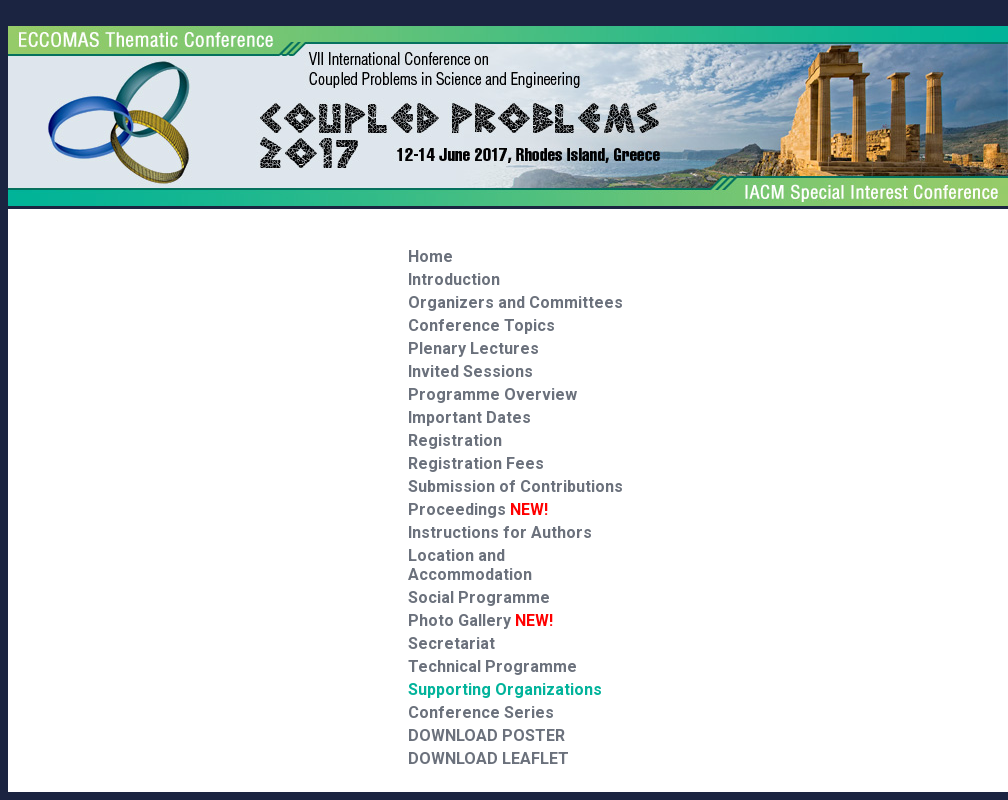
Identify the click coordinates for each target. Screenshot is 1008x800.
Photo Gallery (480, 620)
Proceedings (478, 509)
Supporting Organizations (505, 689)
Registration (455, 440)
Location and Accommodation (470, 565)
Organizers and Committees (515, 302)
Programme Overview (492, 394)
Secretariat (451, 643)
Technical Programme (492, 666)
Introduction (454, 279)
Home (430, 256)
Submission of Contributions (515, 486)
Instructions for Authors (500, 532)
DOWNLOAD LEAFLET (488, 758)
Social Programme (479, 597)
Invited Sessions (470, 371)
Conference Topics (481, 325)
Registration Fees (476, 463)
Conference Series (481, 712)
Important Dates (469, 417)
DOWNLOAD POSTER (486, 735)
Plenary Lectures (473, 348)
